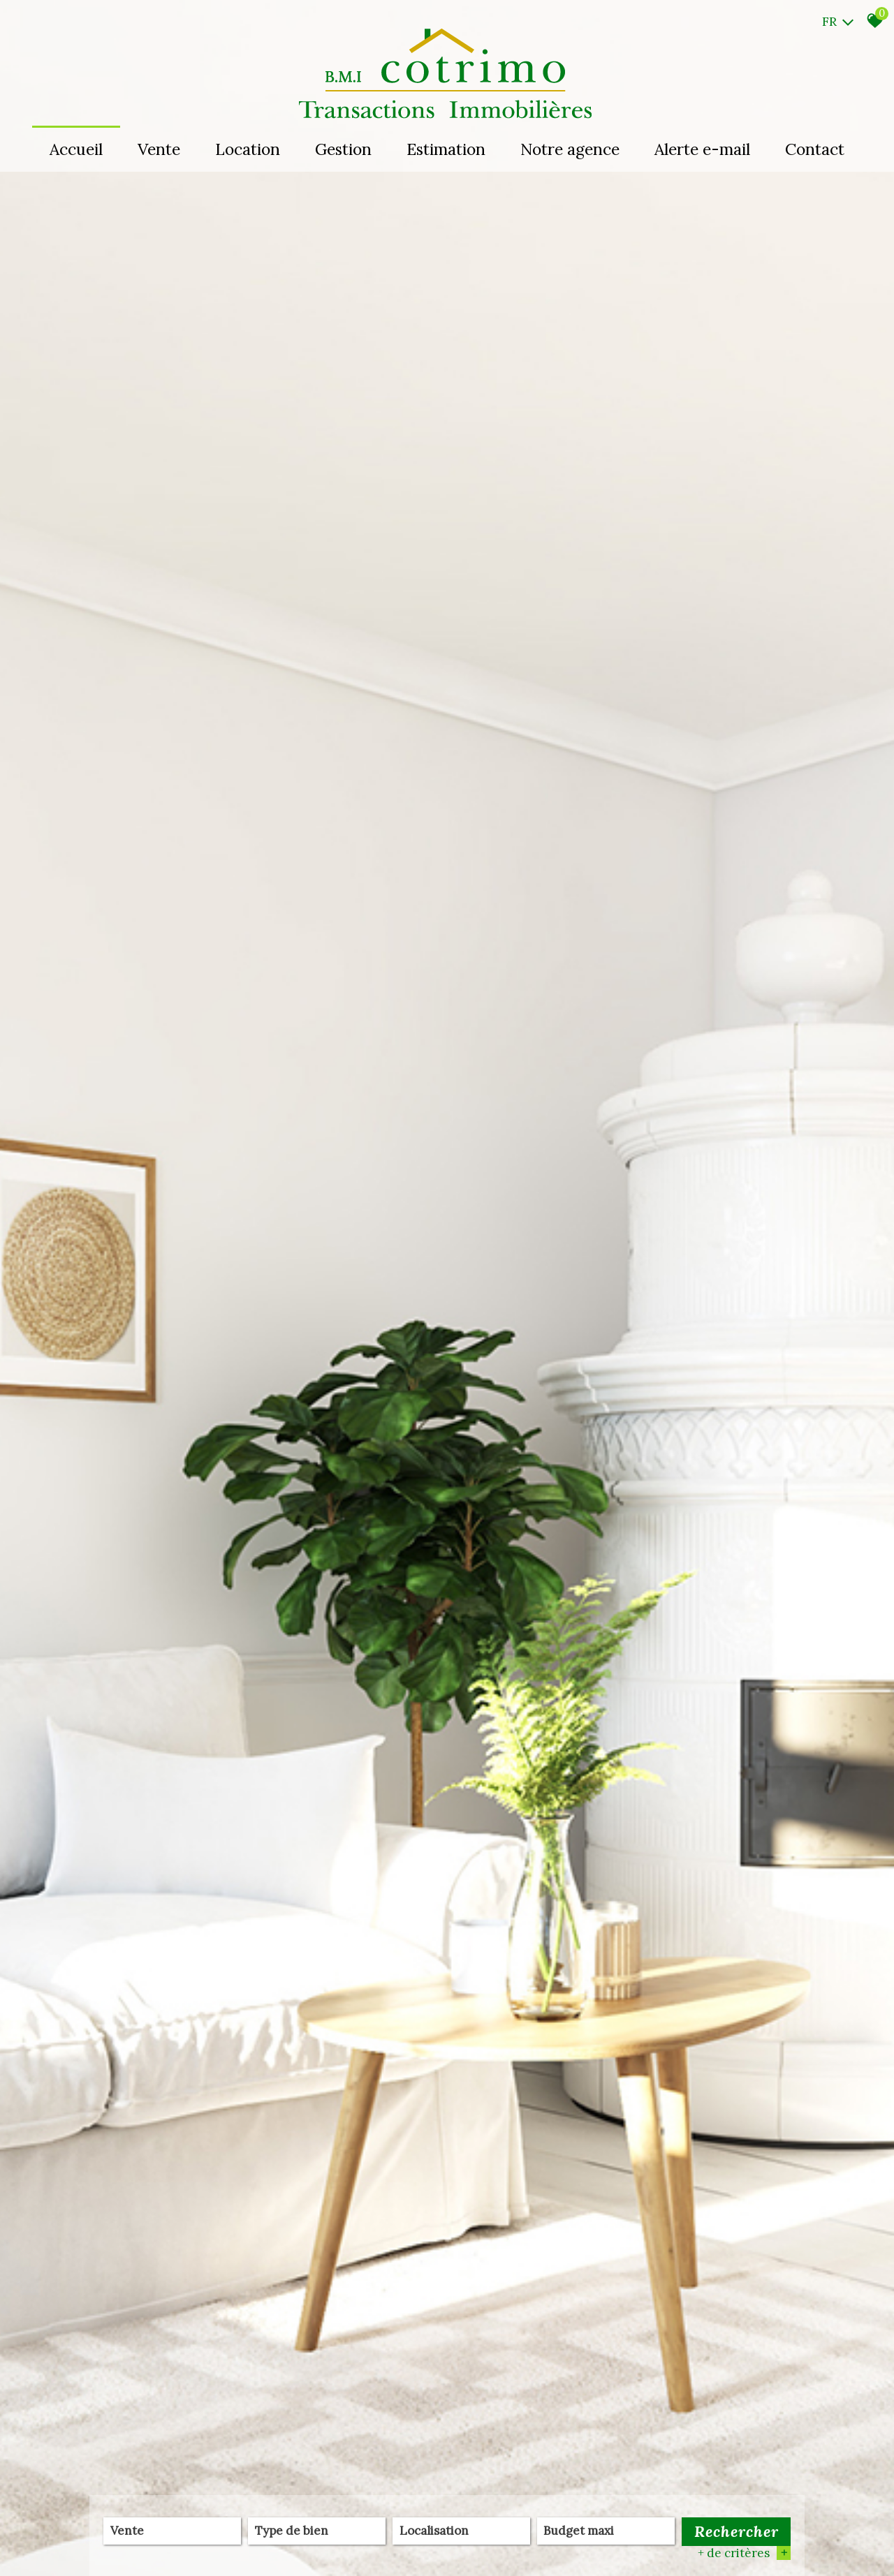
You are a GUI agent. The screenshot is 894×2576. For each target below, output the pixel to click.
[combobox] (172, 2531)
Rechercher (736, 2532)
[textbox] (317, 2531)
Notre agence (570, 149)
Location (247, 149)
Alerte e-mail (702, 149)
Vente (159, 149)
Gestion (343, 149)
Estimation (445, 149)
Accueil (76, 149)
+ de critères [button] (744, 2553)
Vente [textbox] (127, 2532)
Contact (814, 149)
